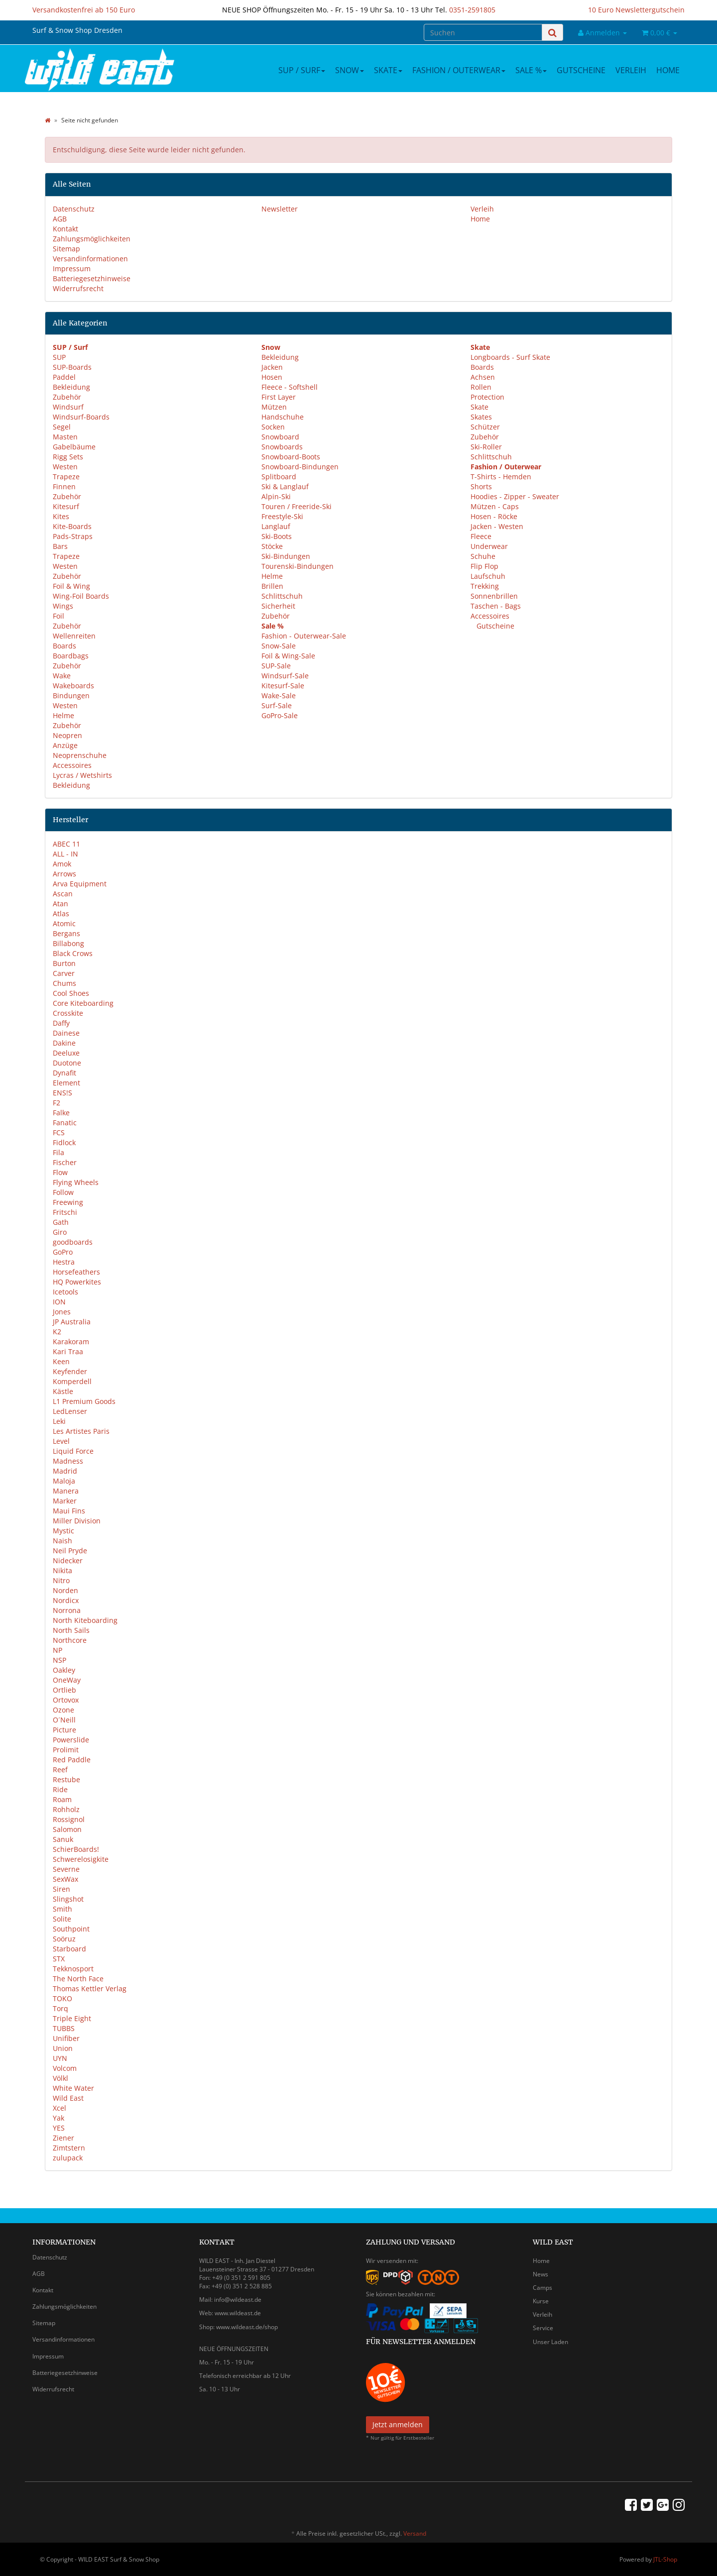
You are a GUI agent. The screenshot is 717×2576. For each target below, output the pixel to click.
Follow (63, 1192)
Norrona (67, 1610)
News (540, 2274)
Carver (64, 973)
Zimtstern (69, 2147)
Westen (65, 466)
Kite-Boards (72, 526)
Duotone (67, 1063)
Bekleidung (71, 387)
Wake (62, 675)
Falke (61, 1112)
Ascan (63, 893)
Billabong (68, 943)
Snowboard (280, 436)
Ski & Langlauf (285, 486)
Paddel (64, 377)
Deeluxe (66, 1053)
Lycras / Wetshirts (82, 775)
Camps (542, 2287)
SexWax (65, 1879)
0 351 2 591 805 (248, 2277)
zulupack (68, 2157)
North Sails (71, 1630)
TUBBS (64, 2028)
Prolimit (66, 1749)
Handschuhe (282, 417)
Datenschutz (74, 209)
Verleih (630, 70)
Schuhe (483, 556)
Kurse (541, 2301)
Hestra (64, 1262)
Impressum (72, 268)
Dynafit (64, 1072)
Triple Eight (72, 2018)
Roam (62, 1799)
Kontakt (65, 228)
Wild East (68, 2098)
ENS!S (62, 1092)
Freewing (68, 1202)
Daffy (61, 1023)
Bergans (66, 933)
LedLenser (70, 1411)
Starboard (69, 1948)
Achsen (483, 377)
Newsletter (279, 209)
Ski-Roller (486, 446)
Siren (61, 1889)
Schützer (485, 426)
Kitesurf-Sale (282, 685)
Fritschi (65, 1212)
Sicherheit (278, 606)
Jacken (272, 367)
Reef (60, 1769)
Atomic (64, 923)
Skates (481, 417)
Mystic (63, 1530)
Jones (62, 1311)
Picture (64, 1729)
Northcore (70, 1640)
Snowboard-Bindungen (300, 466)
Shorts (481, 486)
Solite (62, 1919)
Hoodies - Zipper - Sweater (515, 496)
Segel (62, 426)
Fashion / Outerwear (458, 70)
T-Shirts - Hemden (501, 476)
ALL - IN (65, 854)
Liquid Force (73, 1451)
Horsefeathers (76, 1272)
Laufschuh (488, 576)
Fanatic (65, 1122)
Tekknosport (73, 1968)
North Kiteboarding (85, 1620)
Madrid (65, 1471)
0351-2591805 (472, 9)
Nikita (62, 1570)
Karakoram (71, 1341)
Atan (60, 903)
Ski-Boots (276, 536)
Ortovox (66, 1700)
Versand (414, 2533)
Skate (388, 70)
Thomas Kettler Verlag (89, 1988)
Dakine (64, 1043)
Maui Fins (69, 1510)
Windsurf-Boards (81, 417)
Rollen (481, 387)
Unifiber (66, 2038)
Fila (58, 1152)
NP (57, 1650)
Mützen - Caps (495, 506)
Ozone (63, 1710)
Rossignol (69, 1819)
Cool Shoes (71, 993)
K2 (57, 1331)
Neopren (67, 735)
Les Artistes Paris (81, 1431)
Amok (62, 863)
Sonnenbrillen (494, 596)
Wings (63, 606)
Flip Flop (484, 566)
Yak (58, 2118)
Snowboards (282, 446)
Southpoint (71, 1928)
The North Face (78, 1978)
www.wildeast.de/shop (247, 2327)
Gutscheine (581, 70)
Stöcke (272, 546)
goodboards (73, 1242)
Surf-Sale (276, 705)
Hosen (271, 377)
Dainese (66, 1033)
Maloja (64, 1481)
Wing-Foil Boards (81, 596)
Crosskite (68, 1013)
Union (63, 2048)
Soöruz (64, 1938)
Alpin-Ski (276, 496)
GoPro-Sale (279, 715)
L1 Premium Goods (84, 1401)
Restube (66, 1779)
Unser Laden (550, 2342)
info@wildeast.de (237, 2299)
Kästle (63, 1391)
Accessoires (72, 765)
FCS (59, 1132)
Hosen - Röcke (494, 516)
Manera (66, 1491)
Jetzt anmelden (397, 2424)
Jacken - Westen (497, 526)
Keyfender (70, 1371)
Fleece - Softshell (289, 387)
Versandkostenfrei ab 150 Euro (83, 9)
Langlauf (275, 526)
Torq (60, 2008)
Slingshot (68, 1899)
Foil (58, 616)
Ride (60, 1789)
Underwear (489, 546)
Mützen (274, 407)
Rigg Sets (68, 456)
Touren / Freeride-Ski (296, 506)
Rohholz (66, 1809)
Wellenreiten (74, 636)
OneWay (67, 1680)
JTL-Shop (665, 2559)
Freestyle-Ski (282, 516)
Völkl (60, 2078)
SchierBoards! (76, 1849)
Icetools (65, 1291)
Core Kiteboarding (83, 1003)
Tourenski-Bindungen (297, 566)
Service (543, 2328)
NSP (59, 1660)
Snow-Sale (278, 645)
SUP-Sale (276, 665)
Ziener (63, 2138)
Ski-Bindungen (285, 556)
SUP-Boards (72, 367)
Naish (62, 1540)
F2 (56, 1102)
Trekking (485, 586)
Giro (60, 1232)
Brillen (272, 586)
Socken (273, 426)
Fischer (65, 1162)
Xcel (59, 2108)
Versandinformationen (90, 258)
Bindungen (71, 695)
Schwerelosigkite (81, 1859)
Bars (60, 546)
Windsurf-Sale (285, 675)
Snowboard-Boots (290, 456)
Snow (349, 70)
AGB (60, 218)
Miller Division (77, 1520)
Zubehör (67, 397)
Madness (68, 1461)
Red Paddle (72, 1759)
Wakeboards (73, 685)
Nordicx (66, 1600)
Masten (65, 436)
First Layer (278, 397)
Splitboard (278, 476)
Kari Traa (68, 1351)
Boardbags (71, 655)
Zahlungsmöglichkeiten (91, 238)
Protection (487, 397)
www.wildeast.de (238, 2313)
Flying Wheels (76, 1182)
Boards (64, 645)
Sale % (531, 70)
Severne (66, 1869)
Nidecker (68, 1560)
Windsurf (68, 407)
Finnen (64, 486)
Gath (61, 1222)
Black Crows (73, 953)
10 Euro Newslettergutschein (636, 9)
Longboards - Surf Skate (510, 357)
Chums (64, 983)
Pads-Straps (73, 536)
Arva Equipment (80, 883)
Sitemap (66, 248)
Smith (62, 1909)
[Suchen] (483, 32)
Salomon (67, 1829)
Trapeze (66, 476)
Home (668, 70)
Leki (59, 1421)
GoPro (63, 1252)
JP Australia (72, 1321)
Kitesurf (66, 506)
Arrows (64, 873)
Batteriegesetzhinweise (91, 278)
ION (59, 1301)
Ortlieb (64, 1690)
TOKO (62, 1998)
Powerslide (71, 1739)
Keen (61, 1361)
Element (66, 1082)
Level (61, 1441)
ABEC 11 (66, 844)
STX (59, 1958)
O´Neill (64, 1719)
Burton (64, 963)
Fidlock (64, 1142)
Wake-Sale (278, 695)
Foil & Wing (71, 586)
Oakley (64, 1670)
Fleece (481, 536)
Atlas (61, 913)
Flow (60, 1172)
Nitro (61, 1580)
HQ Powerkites (77, 1282)
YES (59, 2128)
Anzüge (65, 745)
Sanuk (63, 1839)
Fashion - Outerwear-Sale (303, 636)
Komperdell (72, 1381)
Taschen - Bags (496, 606)
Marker (65, 1500)
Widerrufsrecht (78, 288)
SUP (59, 357)
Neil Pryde (70, 1550)
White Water (73, 2088)
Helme (63, 715)
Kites (61, 516)
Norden (65, 1590)
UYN (60, 2058)
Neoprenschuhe (80, 755)
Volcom (65, 2068)
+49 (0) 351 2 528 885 (242, 2286)
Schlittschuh (282, 596)
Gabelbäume (74, 446)
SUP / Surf (301, 70)
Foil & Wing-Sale (288, 655)
